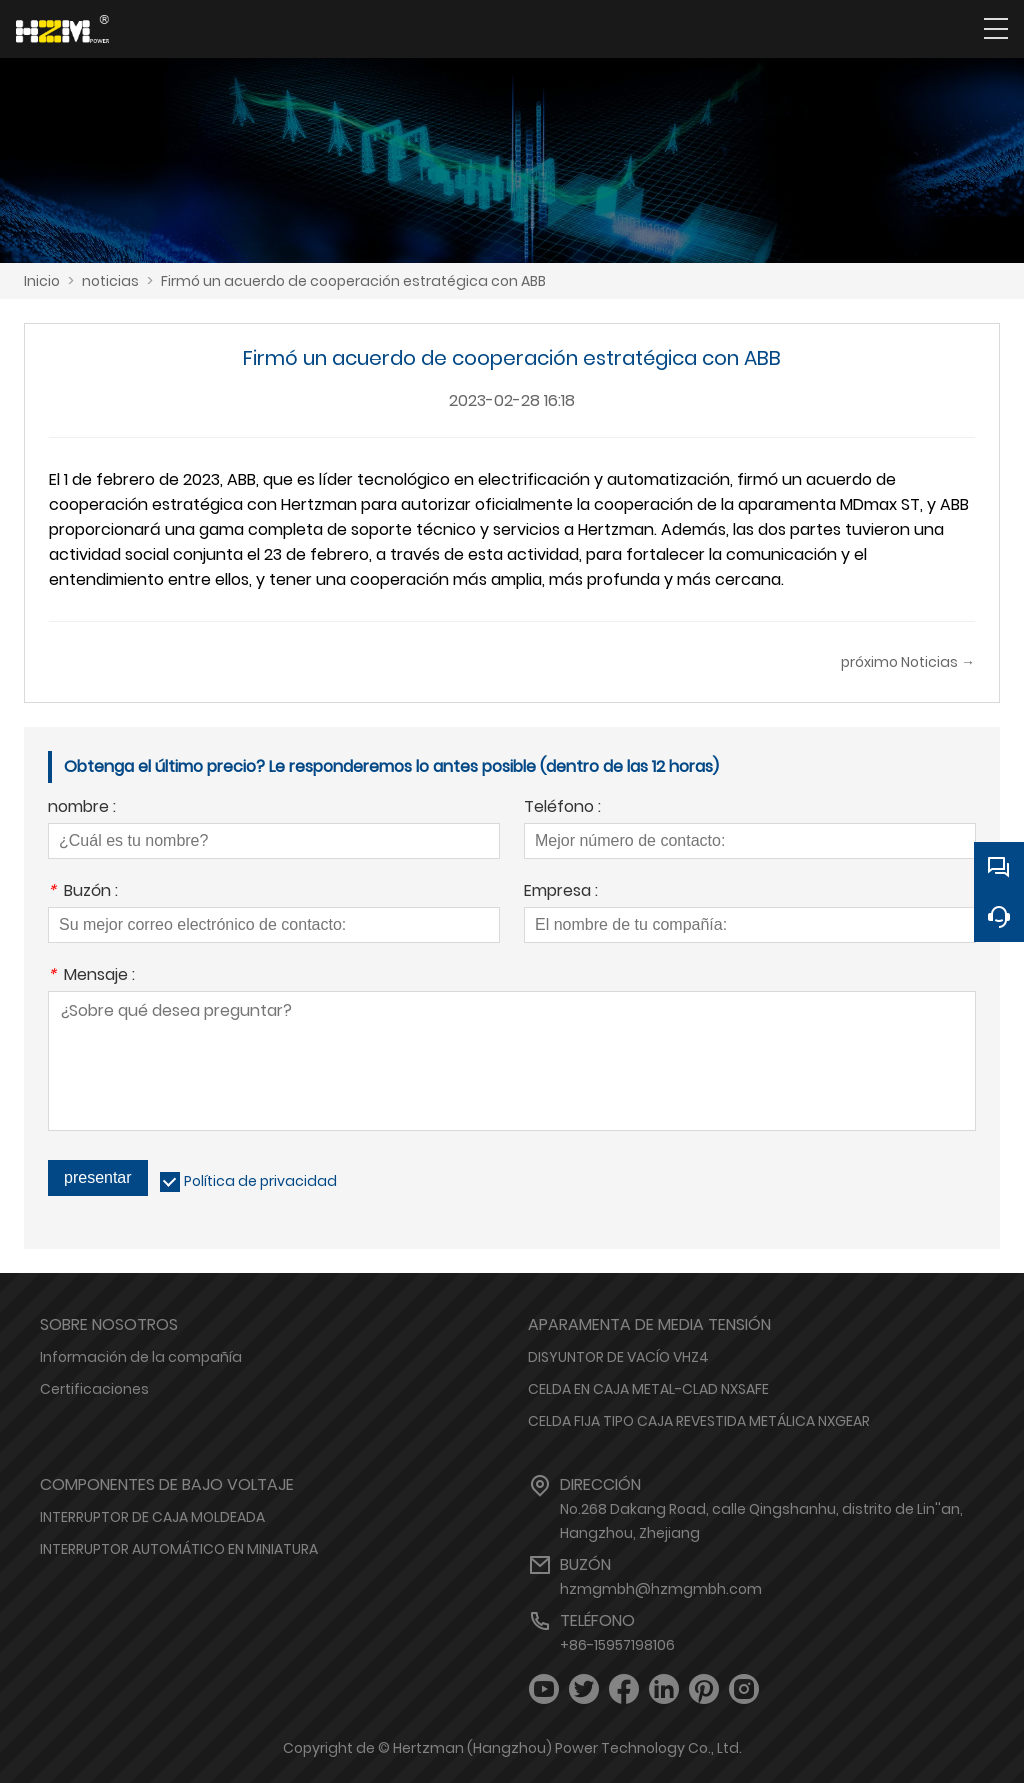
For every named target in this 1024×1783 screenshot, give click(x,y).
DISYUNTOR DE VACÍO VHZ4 (618, 1357)
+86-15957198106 (617, 1645)
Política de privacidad (260, 1181)
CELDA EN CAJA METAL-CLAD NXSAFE (648, 1389)
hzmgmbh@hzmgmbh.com (661, 1589)
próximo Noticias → (908, 662)
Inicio (42, 281)
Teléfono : (562, 808)
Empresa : (561, 892)
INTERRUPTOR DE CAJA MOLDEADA (152, 1517)
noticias (110, 281)
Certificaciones (94, 1389)
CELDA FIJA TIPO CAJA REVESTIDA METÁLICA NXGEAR (699, 1421)
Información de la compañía (141, 1357)
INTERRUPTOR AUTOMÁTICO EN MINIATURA (179, 1549)
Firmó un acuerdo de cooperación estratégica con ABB (353, 281)
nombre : (82, 808)
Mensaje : (91, 976)
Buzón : (83, 892)
